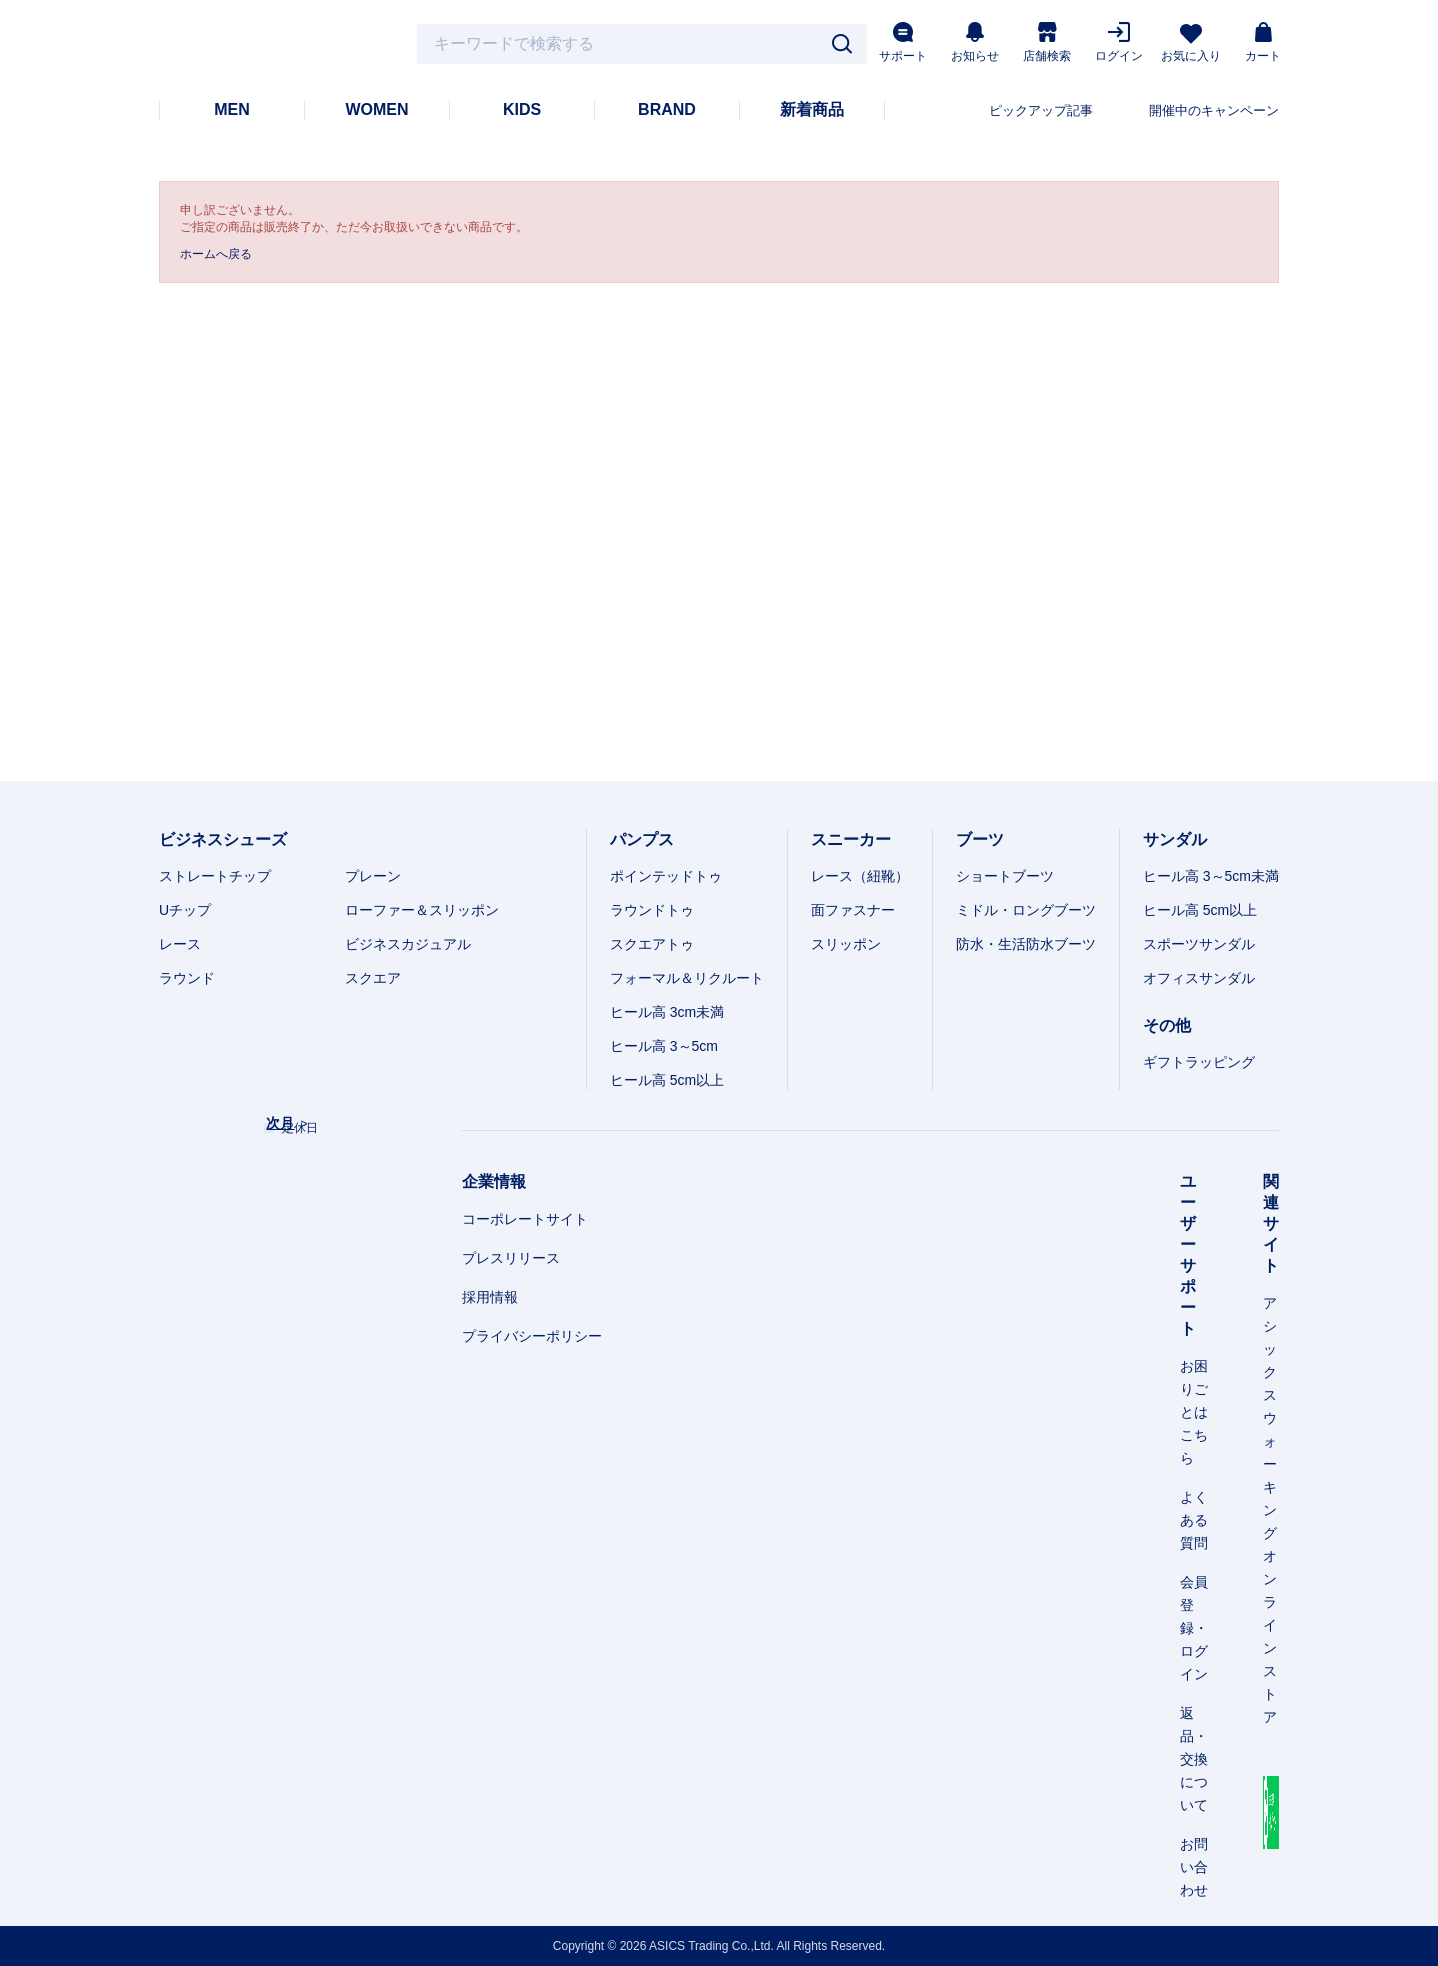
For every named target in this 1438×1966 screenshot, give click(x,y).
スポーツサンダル (1199, 944)
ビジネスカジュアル (408, 944)
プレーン (373, 876)
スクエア (373, 978)
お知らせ (975, 42)
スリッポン (846, 944)
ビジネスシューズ (223, 839)
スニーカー (851, 839)
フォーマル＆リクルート (687, 978)
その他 (1167, 1025)
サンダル (1175, 839)
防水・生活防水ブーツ (1026, 944)
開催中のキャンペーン (1214, 110)
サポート (903, 42)
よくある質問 (1194, 1520)
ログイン (1119, 42)
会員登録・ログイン (1194, 1628)
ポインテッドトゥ (666, 876)
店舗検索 (1047, 42)
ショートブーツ (1005, 876)
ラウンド (187, 978)
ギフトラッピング (1199, 1062)
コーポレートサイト (525, 1219)
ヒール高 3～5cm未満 (1211, 876)
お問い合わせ (1194, 1867)
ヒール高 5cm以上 (667, 1080)
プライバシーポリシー (532, 1336)
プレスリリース (511, 1258)
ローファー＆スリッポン (422, 910)
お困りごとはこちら (1194, 1412)
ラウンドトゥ (652, 910)
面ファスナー (853, 910)
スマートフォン (1237, 1939)
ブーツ (980, 839)
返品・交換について (1194, 1759)
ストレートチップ (215, 876)
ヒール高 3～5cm (664, 1046)
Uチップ (185, 910)
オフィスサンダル (1199, 978)
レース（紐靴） (860, 876)
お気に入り (1191, 43)
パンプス (642, 839)
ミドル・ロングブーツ (1026, 910)
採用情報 (490, 1297)
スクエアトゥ (652, 944)
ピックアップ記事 (1041, 110)
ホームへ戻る (216, 254)
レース (180, 944)
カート (1263, 42)
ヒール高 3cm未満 (667, 1012)
